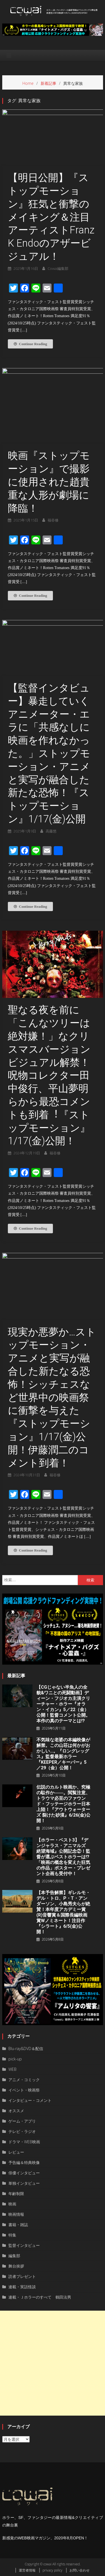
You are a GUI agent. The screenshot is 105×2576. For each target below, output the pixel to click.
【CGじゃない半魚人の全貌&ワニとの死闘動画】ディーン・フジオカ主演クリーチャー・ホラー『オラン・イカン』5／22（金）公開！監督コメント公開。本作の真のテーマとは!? (63, 1703)
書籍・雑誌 (18, 2224)
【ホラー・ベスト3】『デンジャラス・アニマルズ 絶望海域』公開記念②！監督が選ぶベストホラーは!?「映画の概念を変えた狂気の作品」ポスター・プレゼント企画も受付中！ (63, 1856)
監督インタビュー (24, 2245)
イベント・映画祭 (24, 2090)
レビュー (16, 2152)
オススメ (16, 2110)
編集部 (14, 2255)
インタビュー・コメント (30, 2100)
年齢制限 (16, 2193)
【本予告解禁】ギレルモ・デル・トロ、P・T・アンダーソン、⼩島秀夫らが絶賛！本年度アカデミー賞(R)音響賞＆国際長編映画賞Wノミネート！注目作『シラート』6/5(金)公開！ (63, 1912)
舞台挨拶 (16, 2266)
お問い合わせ (79, 2570)
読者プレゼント (22, 2276)
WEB (12, 2069)
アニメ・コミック (24, 2079)
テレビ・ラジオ (22, 2131)
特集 (12, 2235)
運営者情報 (27, 2570)
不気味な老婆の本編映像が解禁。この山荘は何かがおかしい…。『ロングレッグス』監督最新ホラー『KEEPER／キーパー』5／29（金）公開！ (63, 1753)
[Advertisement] (52, 2363)
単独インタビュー (24, 2183)
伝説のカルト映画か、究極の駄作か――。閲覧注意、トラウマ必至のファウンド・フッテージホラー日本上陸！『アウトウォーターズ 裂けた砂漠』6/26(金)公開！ (63, 1803)
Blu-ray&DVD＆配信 (25, 2048)
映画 (12, 2204)
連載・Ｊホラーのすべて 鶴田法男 (39, 2297)
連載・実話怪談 (22, 2286)
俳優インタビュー (24, 2172)
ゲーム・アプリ (22, 2121)
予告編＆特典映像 (24, 2162)
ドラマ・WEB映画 (24, 2141)
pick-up (15, 2059)
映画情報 (16, 2214)
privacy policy (52, 2570)
